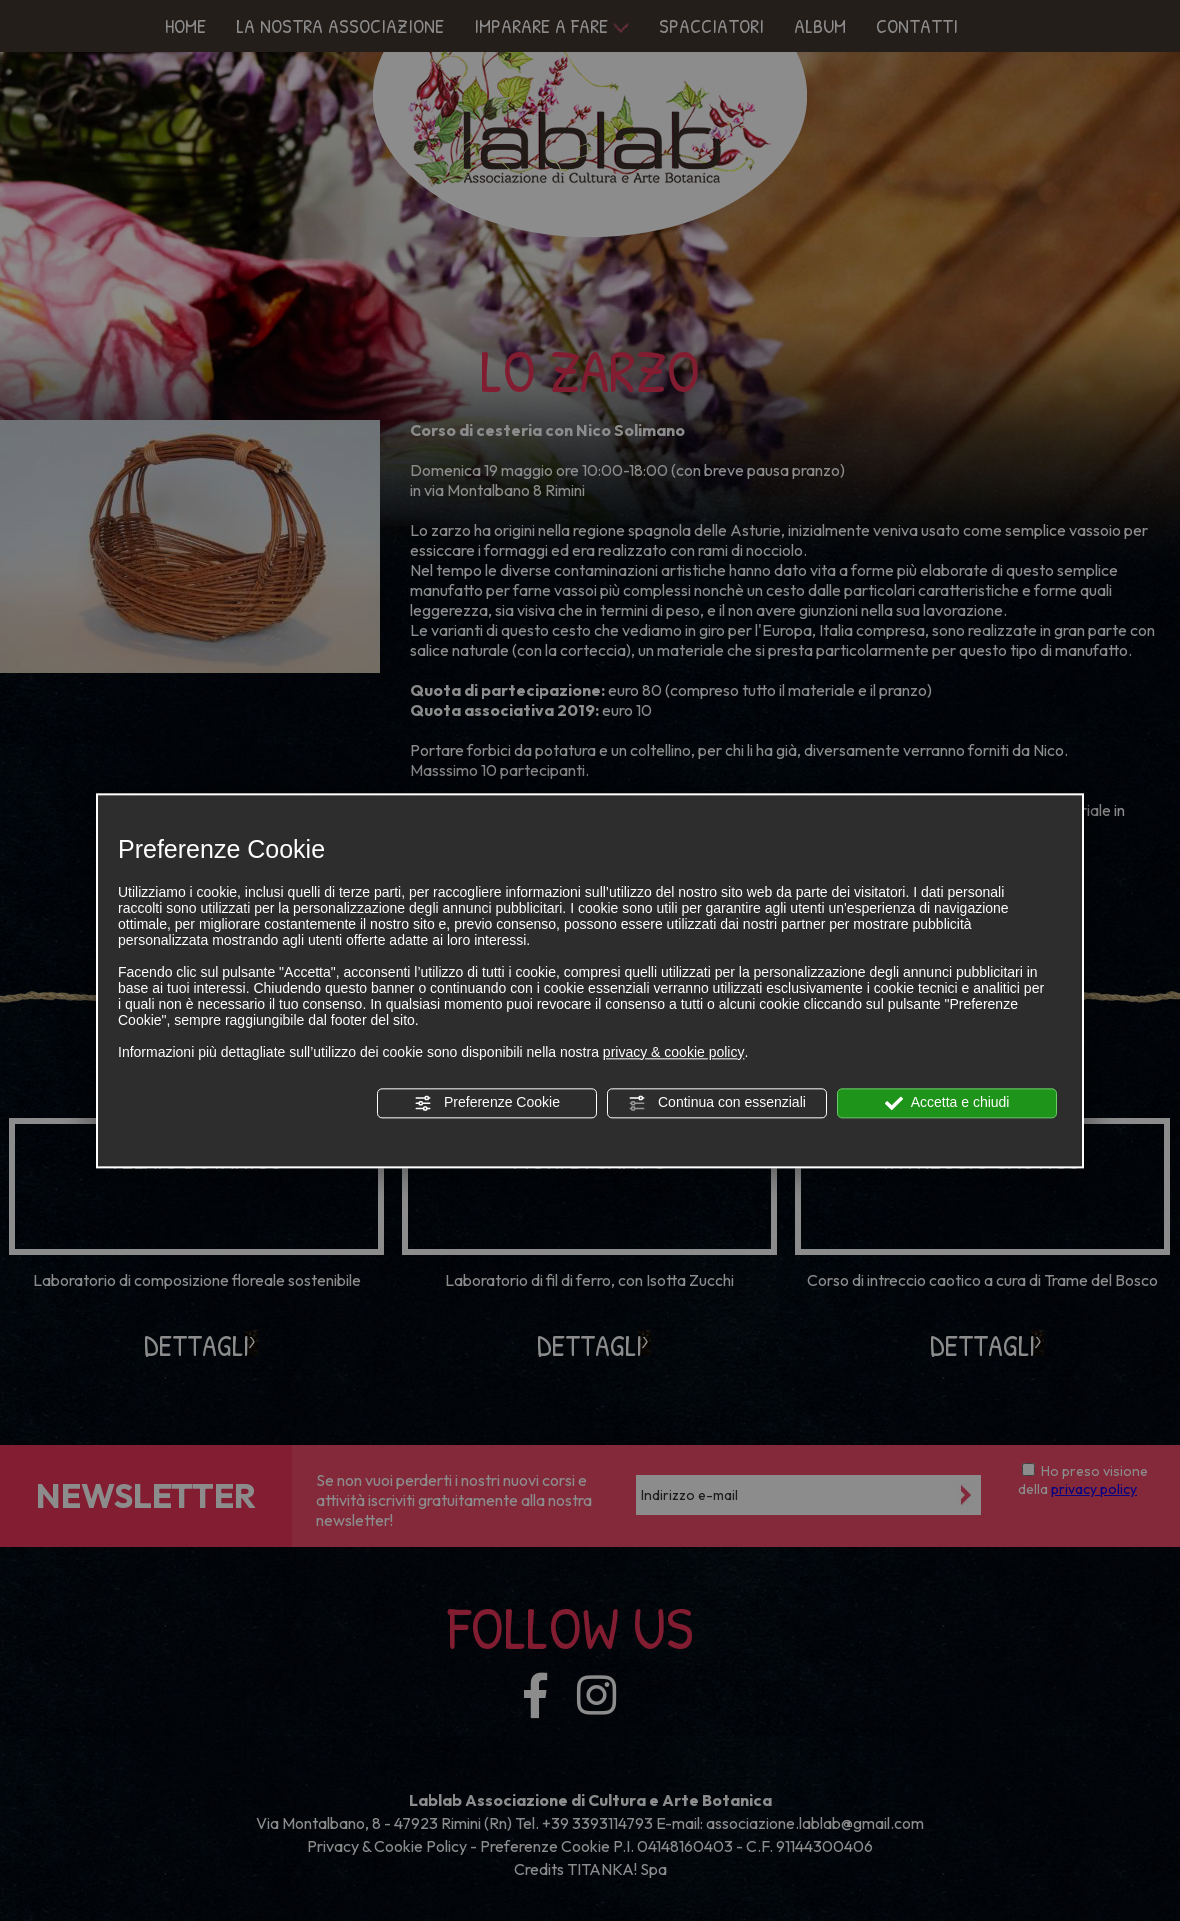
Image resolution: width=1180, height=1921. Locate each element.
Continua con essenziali (717, 1103)
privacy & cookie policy (674, 1052)
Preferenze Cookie (487, 1103)
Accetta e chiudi (947, 1103)
